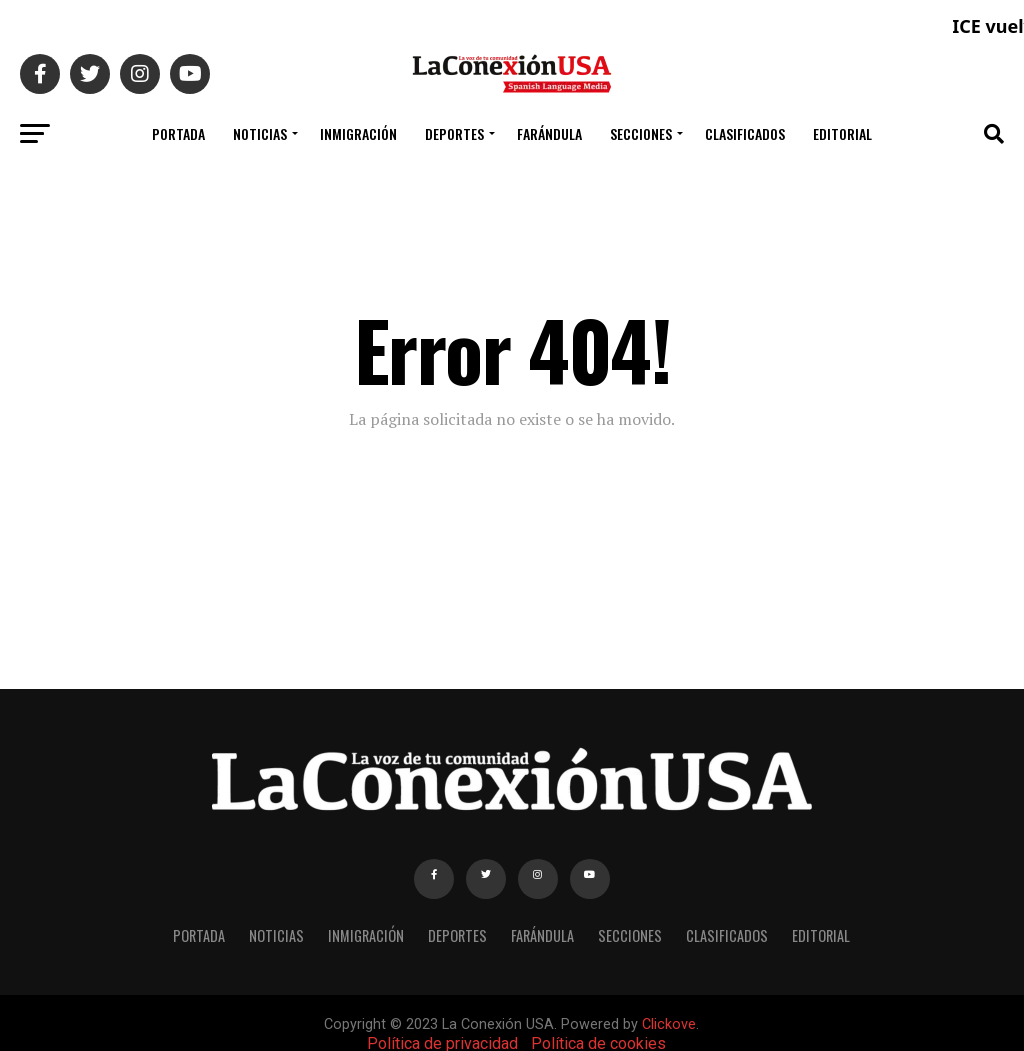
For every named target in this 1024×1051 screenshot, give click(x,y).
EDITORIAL (842, 133)
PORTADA (178, 133)
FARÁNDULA (549, 133)
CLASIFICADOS (745, 133)
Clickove (669, 1024)
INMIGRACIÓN (358, 133)
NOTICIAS (260, 133)
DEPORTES (454, 133)
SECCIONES (641, 133)
